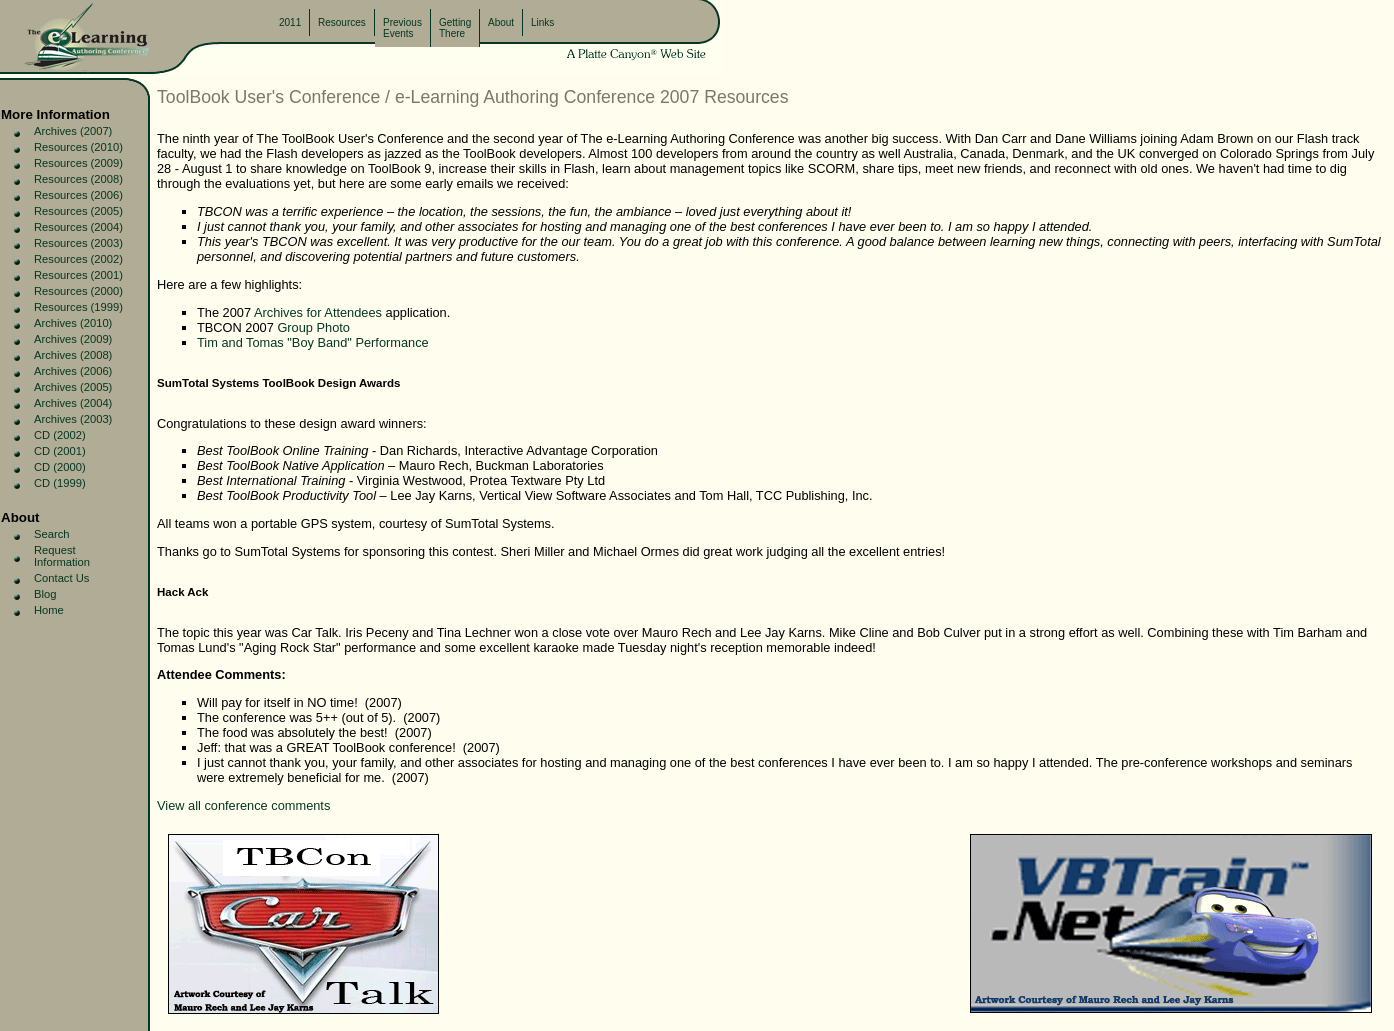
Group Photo (313, 327)
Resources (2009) (78, 163)
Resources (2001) (78, 275)
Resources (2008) (78, 179)
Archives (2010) (73, 323)
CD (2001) (60, 451)
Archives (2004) (73, 403)
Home (49, 610)
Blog (45, 594)
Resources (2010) (78, 147)
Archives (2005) (73, 387)
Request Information (62, 556)
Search (51, 534)
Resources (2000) (78, 291)
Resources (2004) (78, 227)
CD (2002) (60, 435)
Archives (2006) (73, 371)
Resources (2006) (78, 195)
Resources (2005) (78, 211)
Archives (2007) (73, 131)
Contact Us (61, 578)
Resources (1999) (78, 307)
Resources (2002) (78, 259)
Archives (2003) (73, 419)
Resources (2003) (78, 243)
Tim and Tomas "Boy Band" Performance (313, 342)
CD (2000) (60, 467)
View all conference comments (243, 805)
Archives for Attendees (318, 312)
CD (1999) (60, 483)
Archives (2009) (73, 339)
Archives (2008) (73, 355)
